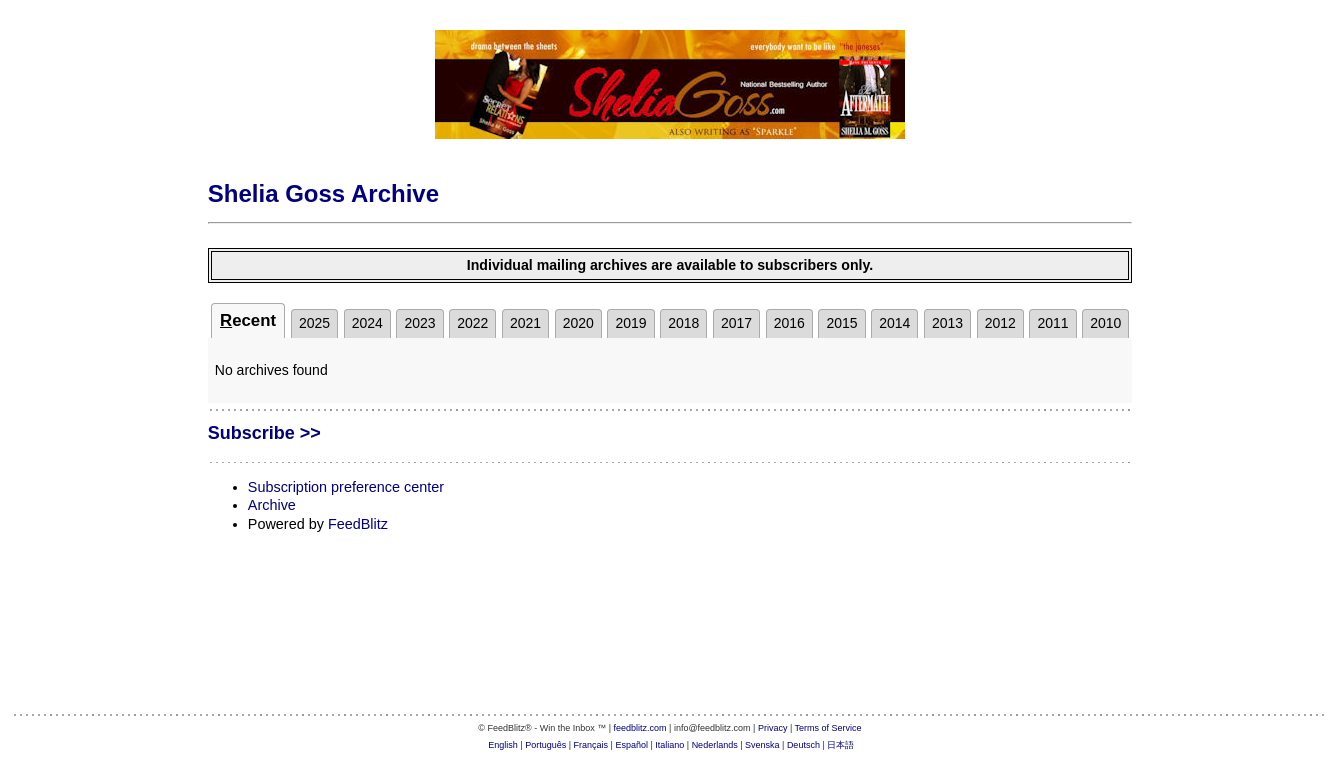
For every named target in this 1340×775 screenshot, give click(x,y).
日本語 (840, 745)
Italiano (669, 745)
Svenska (762, 745)
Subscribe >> (264, 433)
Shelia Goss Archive (323, 193)
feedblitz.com (640, 728)
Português (545, 745)
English (503, 745)
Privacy (773, 728)
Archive (272, 505)
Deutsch (803, 745)
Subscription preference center (346, 487)
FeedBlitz (358, 524)
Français (591, 745)
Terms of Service (828, 728)
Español (631, 745)
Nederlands (715, 745)
